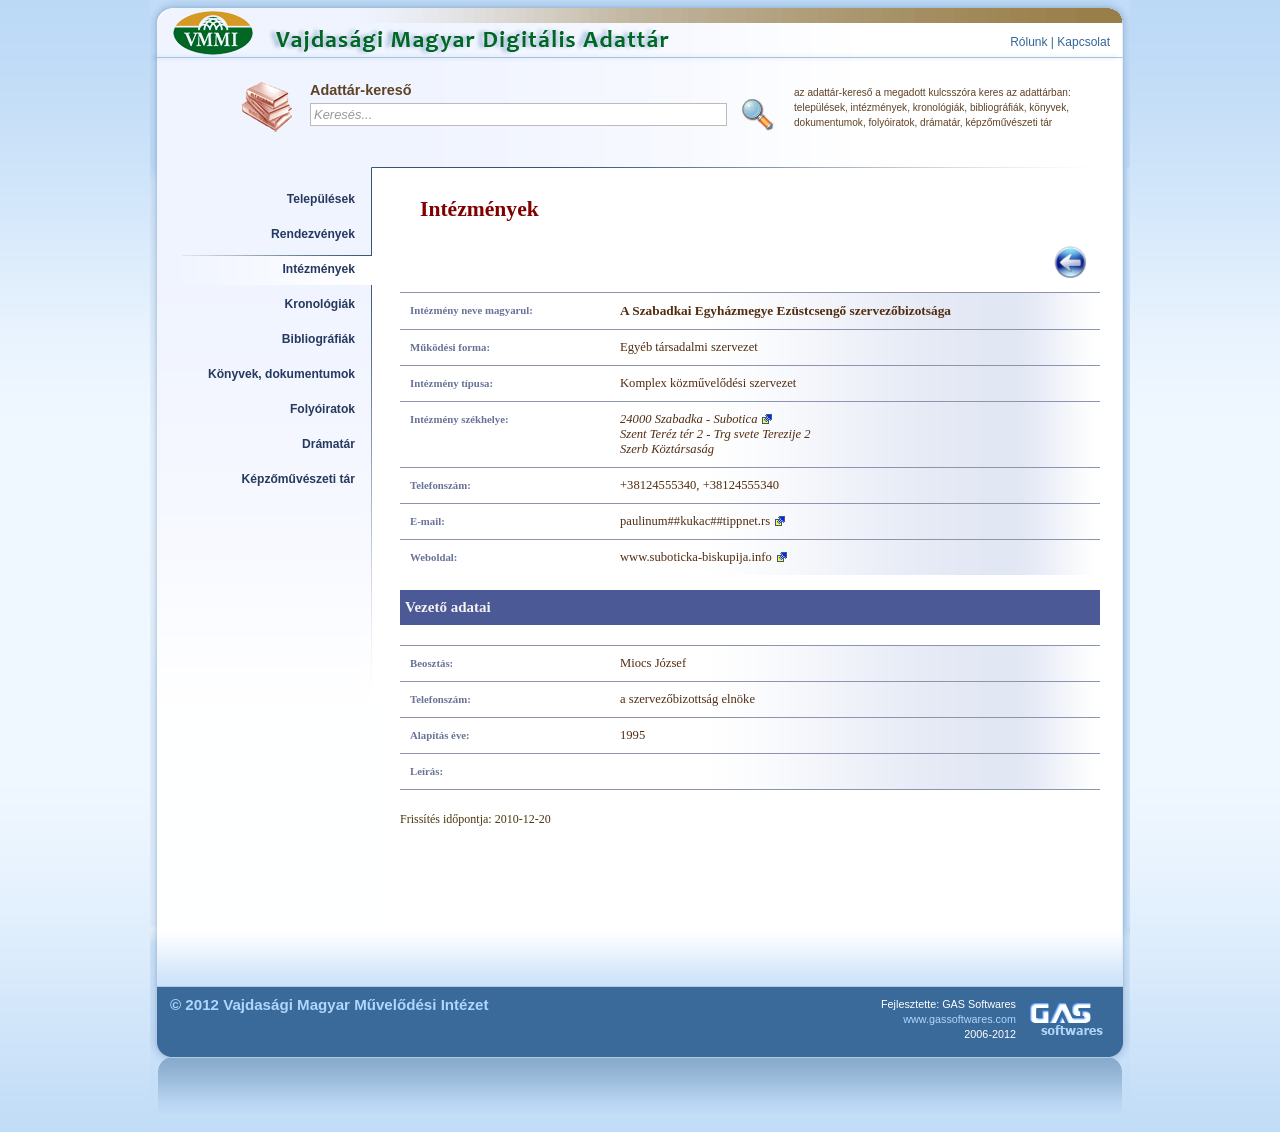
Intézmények (319, 269)
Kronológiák (320, 304)
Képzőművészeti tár (298, 479)
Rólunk (1028, 42)
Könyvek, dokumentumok (281, 374)
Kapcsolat (1083, 42)
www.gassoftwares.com (959, 1019)
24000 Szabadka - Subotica (688, 419)
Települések (321, 199)
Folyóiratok (322, 409)
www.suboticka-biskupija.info (696, 557)
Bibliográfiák (318, 339)
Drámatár (328, 444)
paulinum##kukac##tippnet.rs (695, 521)
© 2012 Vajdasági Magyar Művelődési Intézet (329, 1004)
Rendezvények (313, 234)
